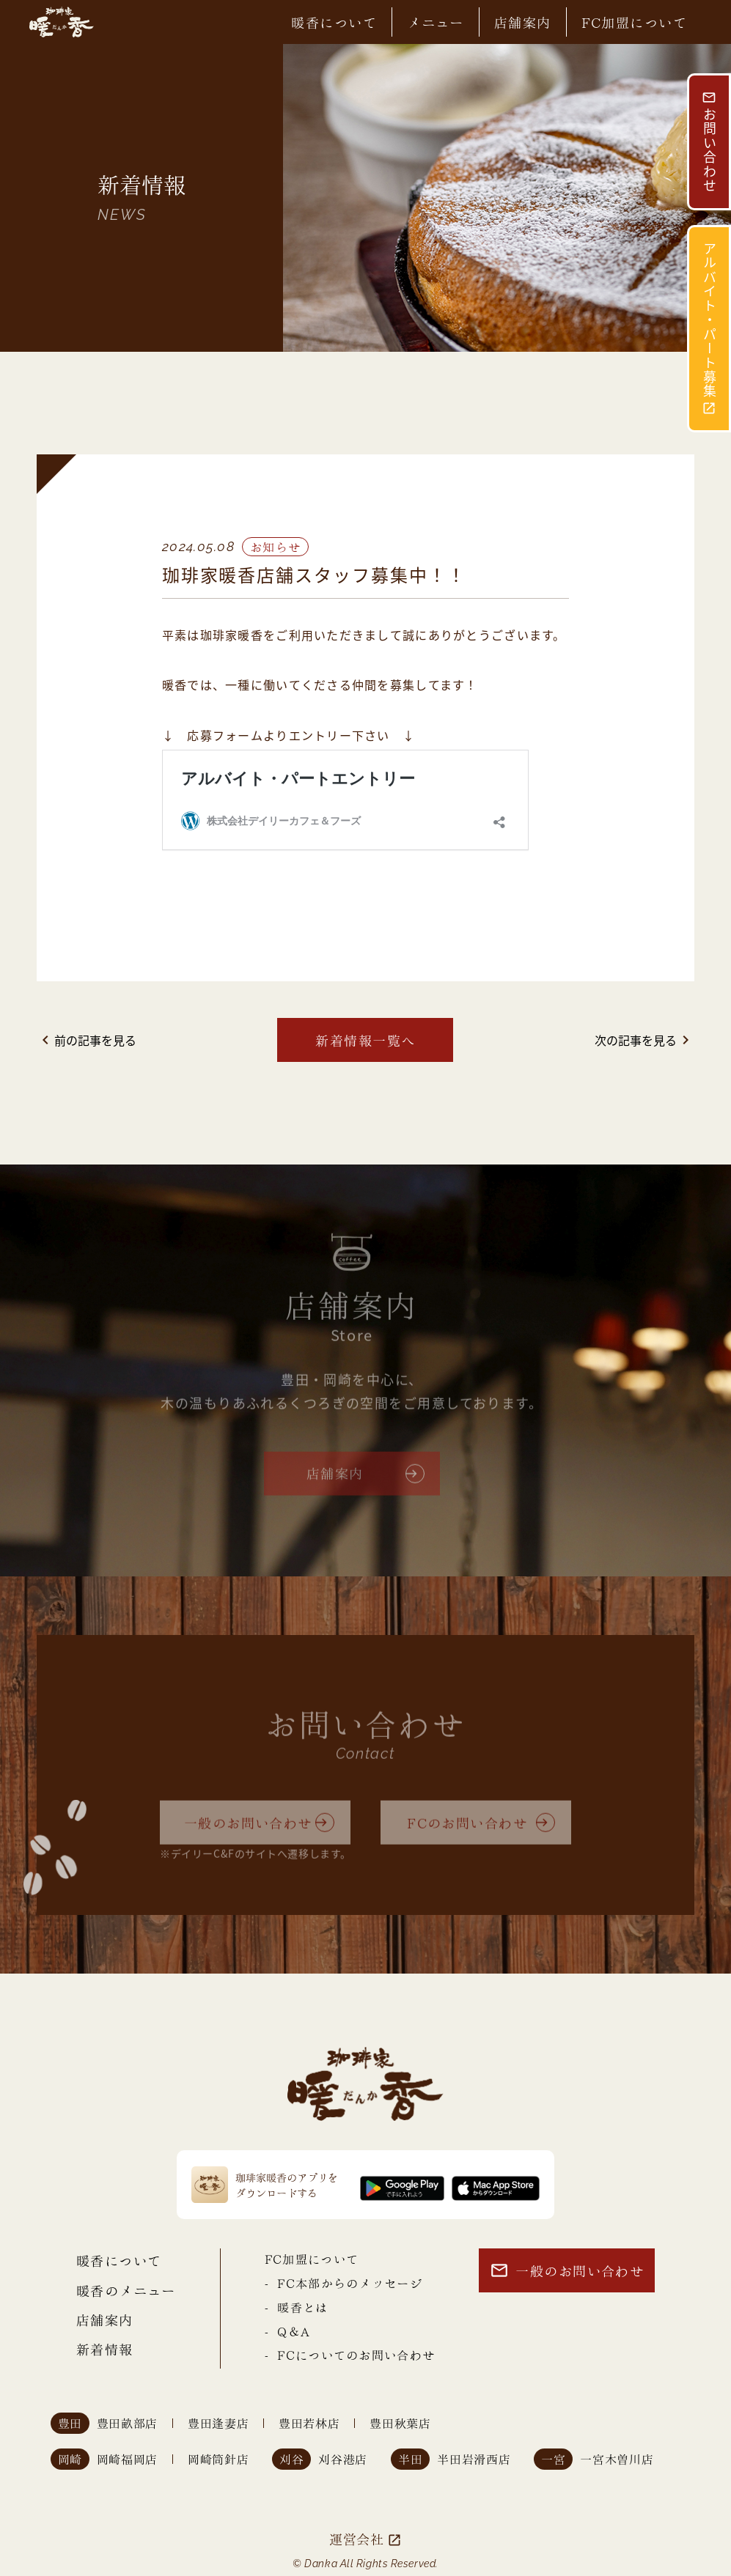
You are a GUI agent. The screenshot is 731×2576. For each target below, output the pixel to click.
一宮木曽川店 (616, 2459)
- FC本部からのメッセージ (343, 2282)
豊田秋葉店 (400, 2423)
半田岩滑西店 (473, 2459)
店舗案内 (522, 21)
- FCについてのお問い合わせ (350, 2354)
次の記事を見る (644, 1040)
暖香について (334, 21)
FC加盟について (634, 21)
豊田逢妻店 (218, 2423)
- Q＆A (287, 2331)
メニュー (435, 21)
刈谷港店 (342, 2459)
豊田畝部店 (127, 2423)
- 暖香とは (296, 2307)
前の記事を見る (86, 1040)
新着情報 (104, 2348)
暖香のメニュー (126, 2290)
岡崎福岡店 (127, 2459)
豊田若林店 (309, 2423)
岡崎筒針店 (218, 2459)
